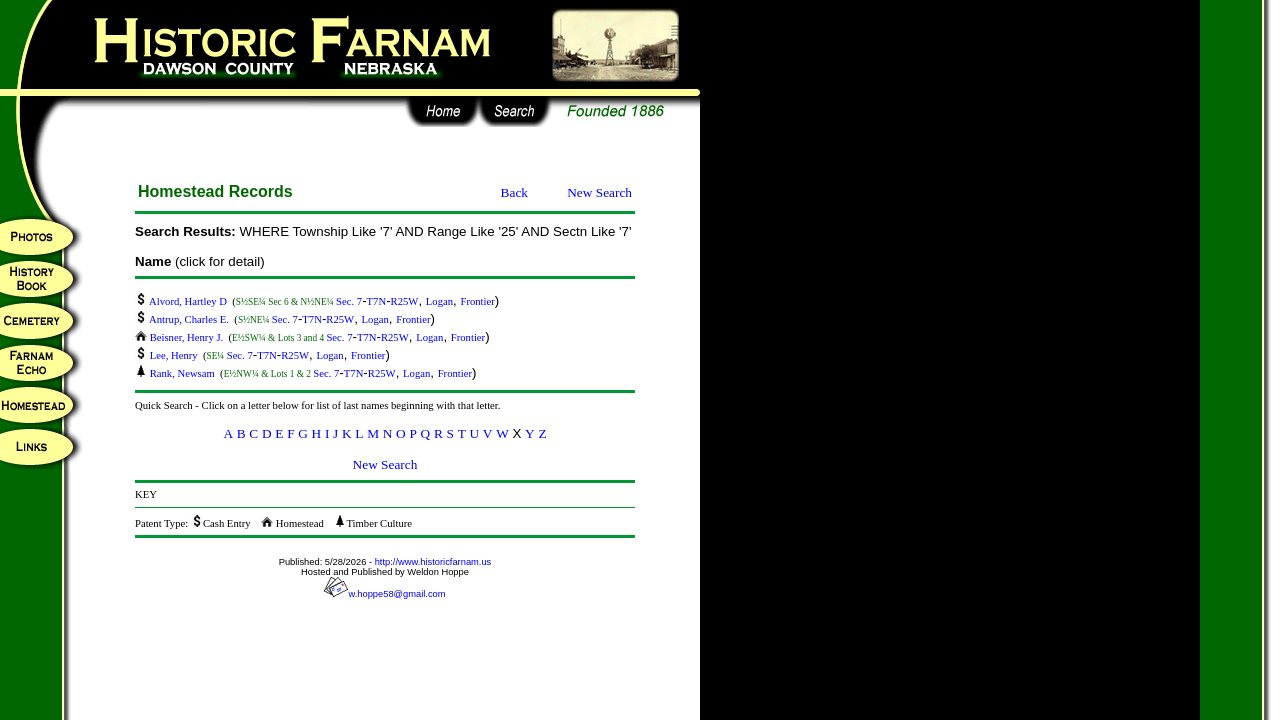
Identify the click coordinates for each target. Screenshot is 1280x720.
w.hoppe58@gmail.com (384, 594)
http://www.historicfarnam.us (433, 562)
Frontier (477, 301)
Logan (439, 301)
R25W (405, 301)
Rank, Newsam (176, 373)
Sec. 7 (349, 301)
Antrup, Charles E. (183, 319)
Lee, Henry (167, 355)
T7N (377, 301)
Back (514, 192)
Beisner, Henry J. (180, 337)
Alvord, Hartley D (182, 301)
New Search (599, 192)
